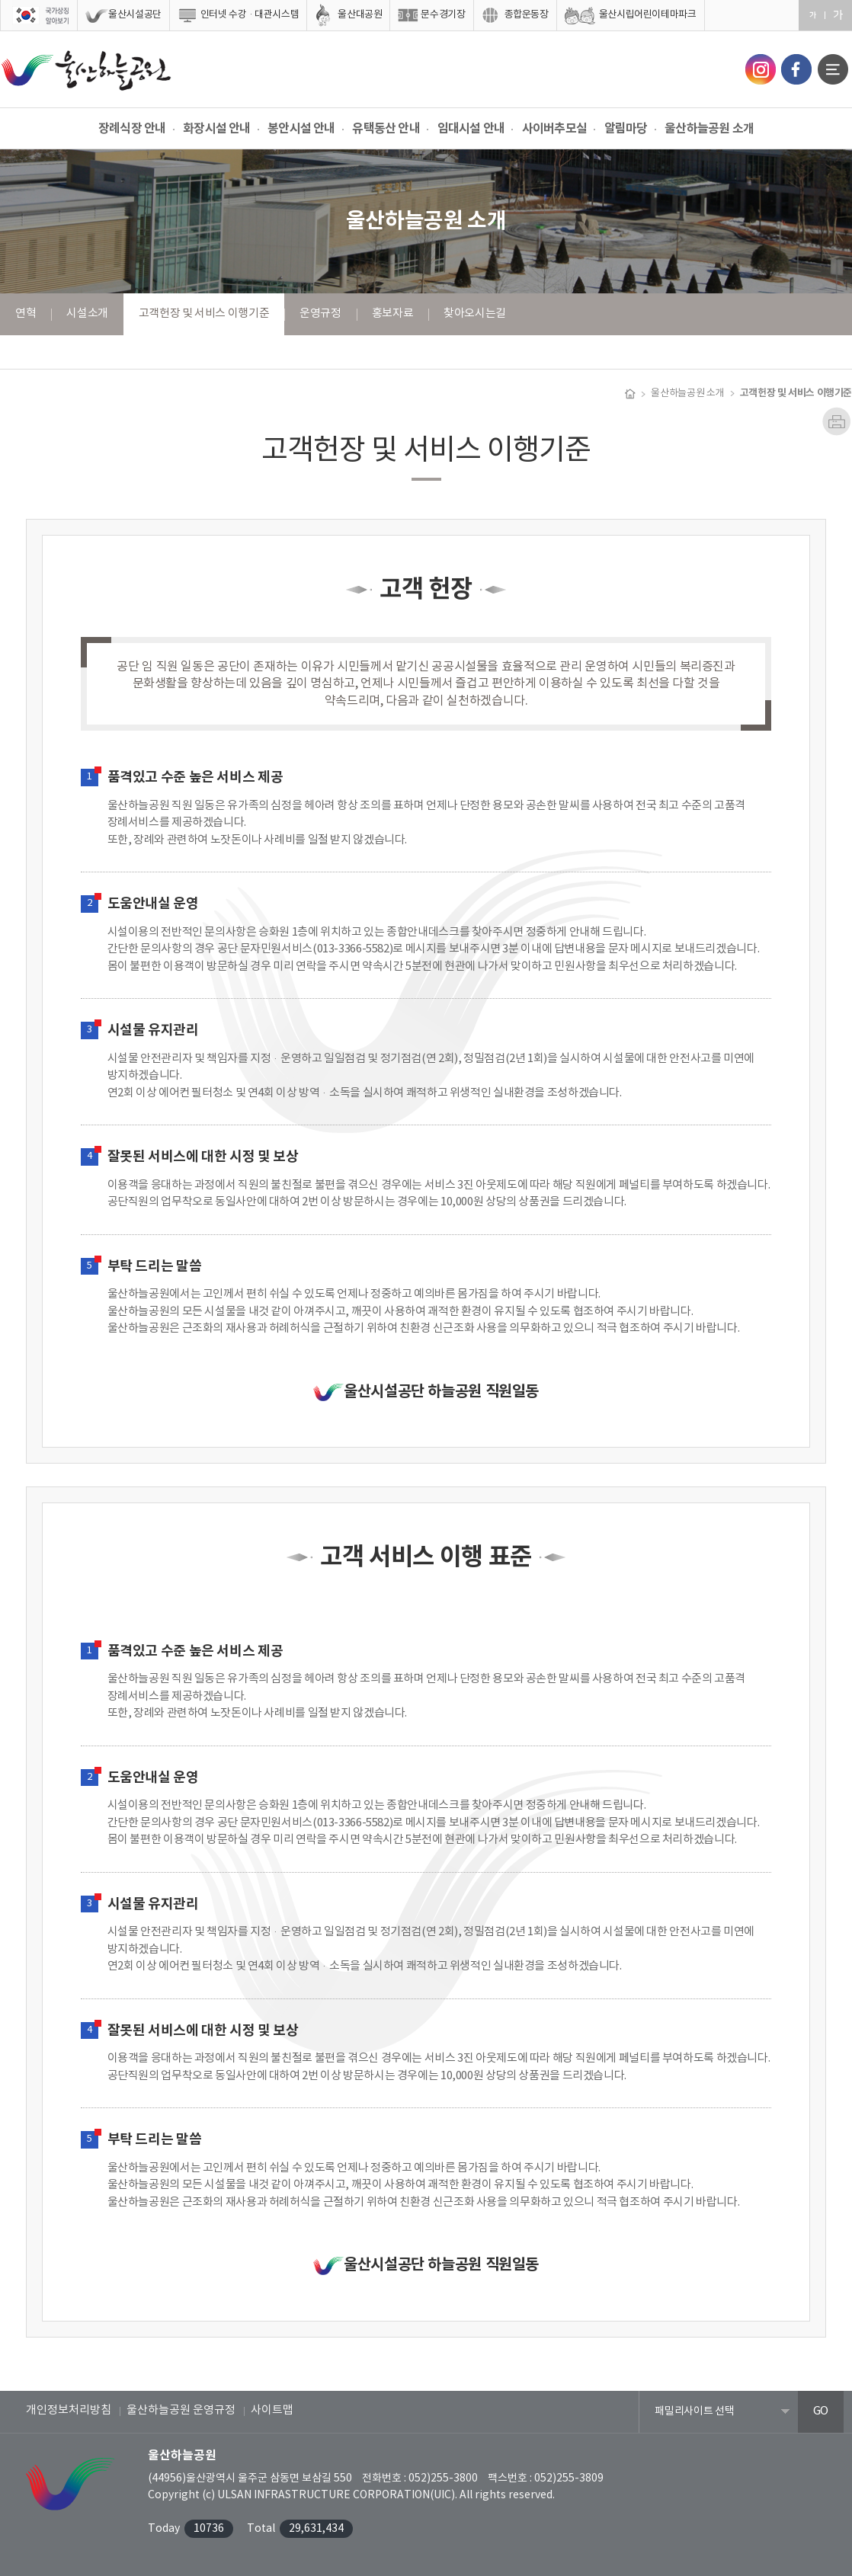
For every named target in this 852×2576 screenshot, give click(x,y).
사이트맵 (272, 2410)
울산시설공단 (135, 15)
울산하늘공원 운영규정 (181, 2410)
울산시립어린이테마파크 (648, 15)
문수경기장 (443, 15)
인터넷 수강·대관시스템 (249, 15)
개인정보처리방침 (68, 2410)
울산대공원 (360, 15)
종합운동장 (526, 15)
